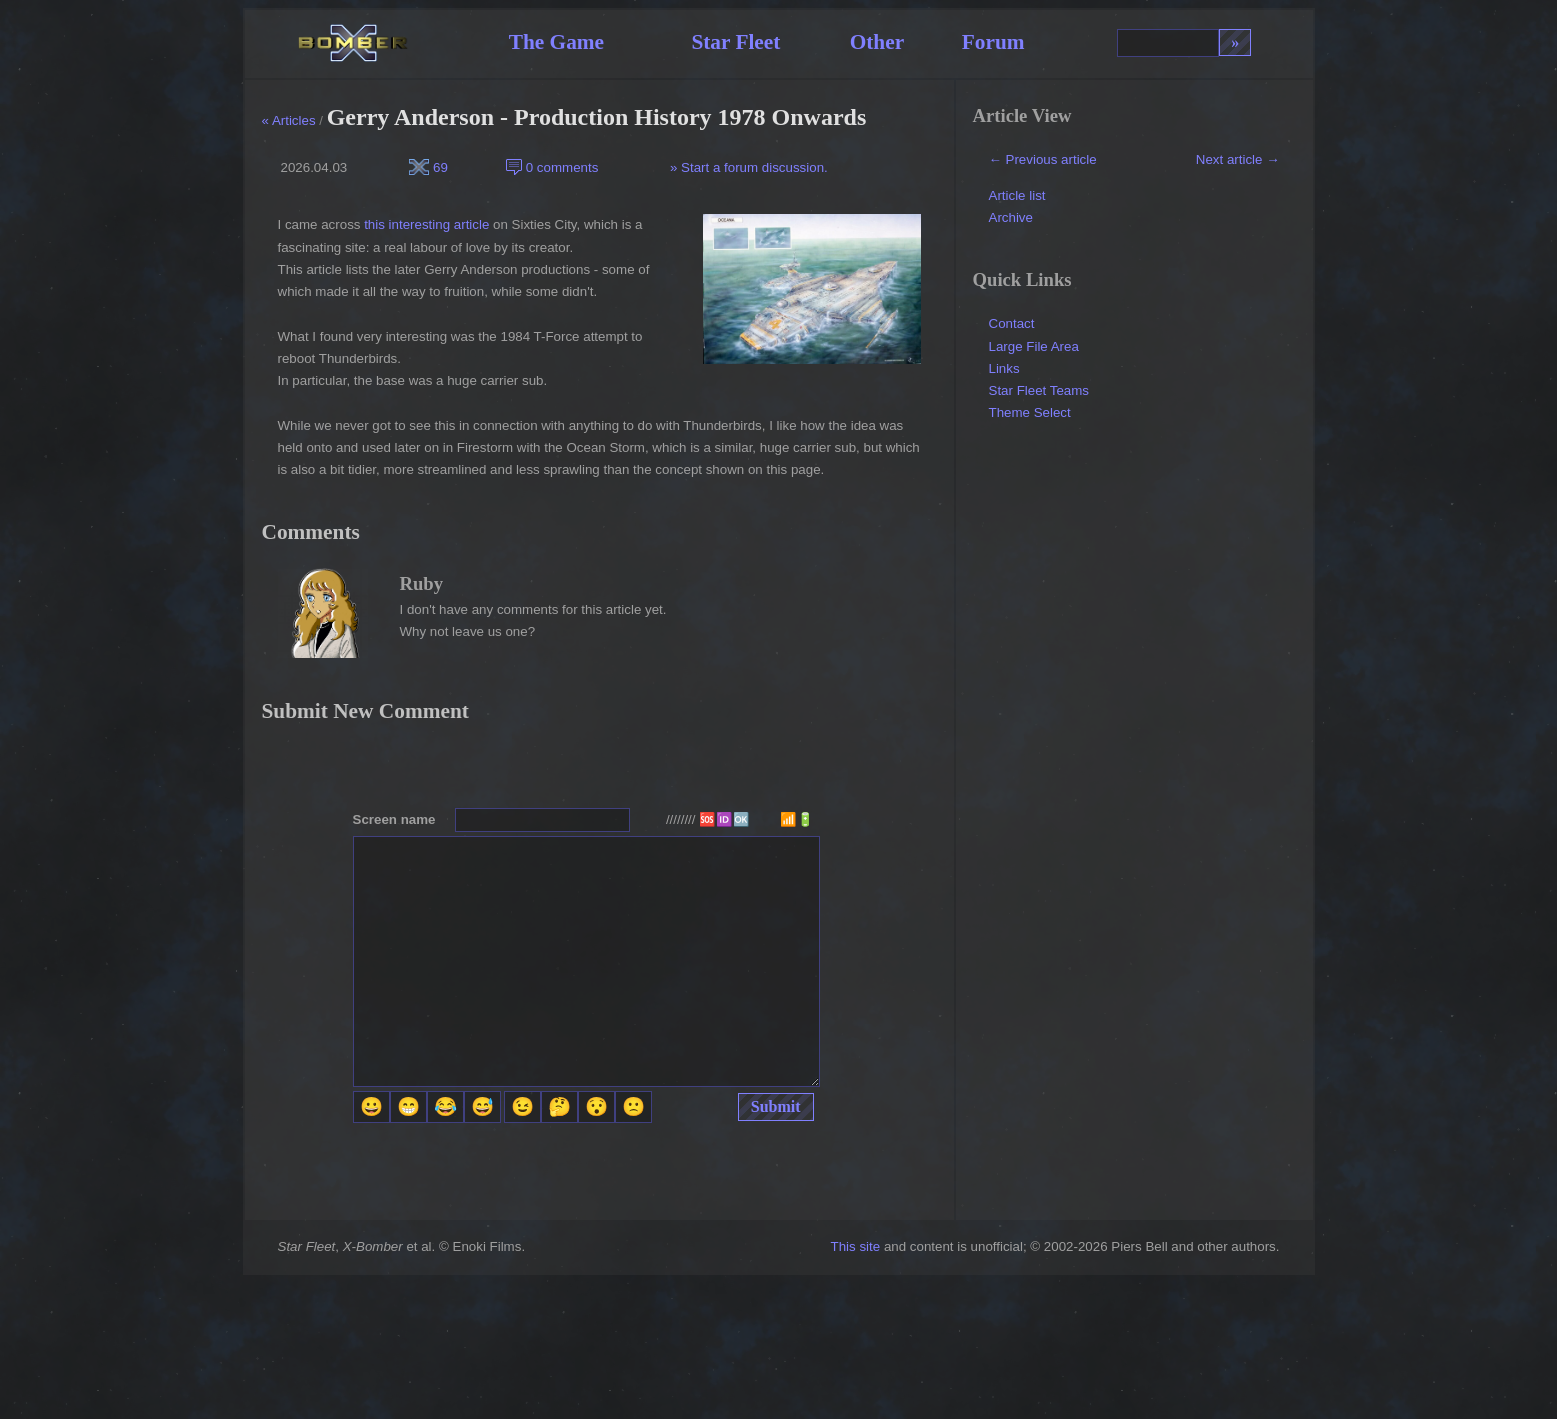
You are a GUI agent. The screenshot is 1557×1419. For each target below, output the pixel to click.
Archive (1011, 217)
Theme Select (1030, 412)
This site (856, 1246)
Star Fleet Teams (1039, 390)
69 (428, 167)
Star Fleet (735, 42)
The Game (556, 42)
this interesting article (426, 224)
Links (1004, 368)
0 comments (552, 167)
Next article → (1238, 159)
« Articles (289, 120)
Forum (993, 42)
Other (877, 42)
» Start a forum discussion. (747, 167)
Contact (1012, 323)
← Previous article (1043, 159)
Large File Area (1034, 346)
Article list (1017, 195)
